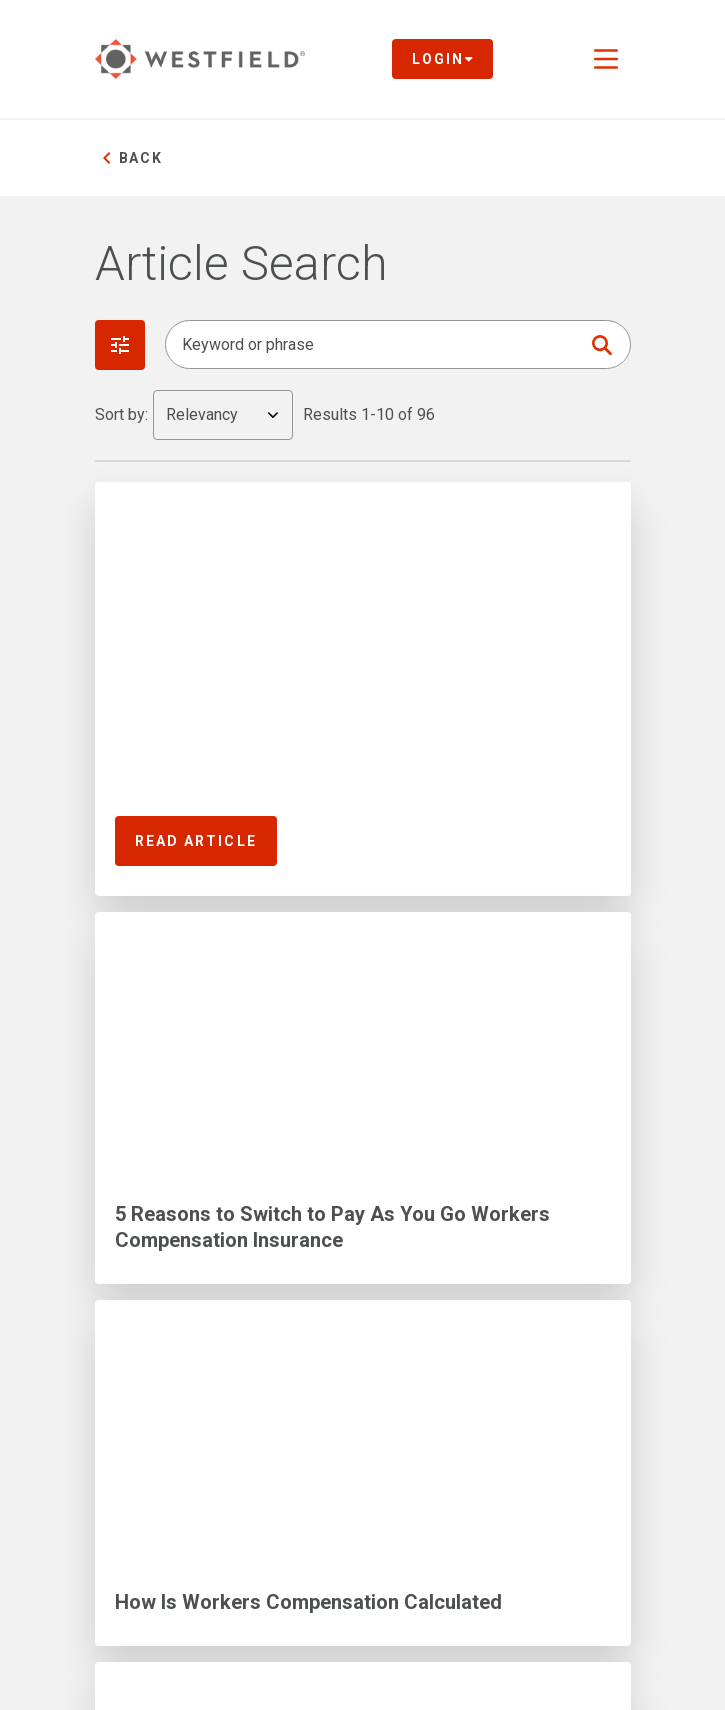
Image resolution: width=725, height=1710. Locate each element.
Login (443, 59)
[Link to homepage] (200, 59)
